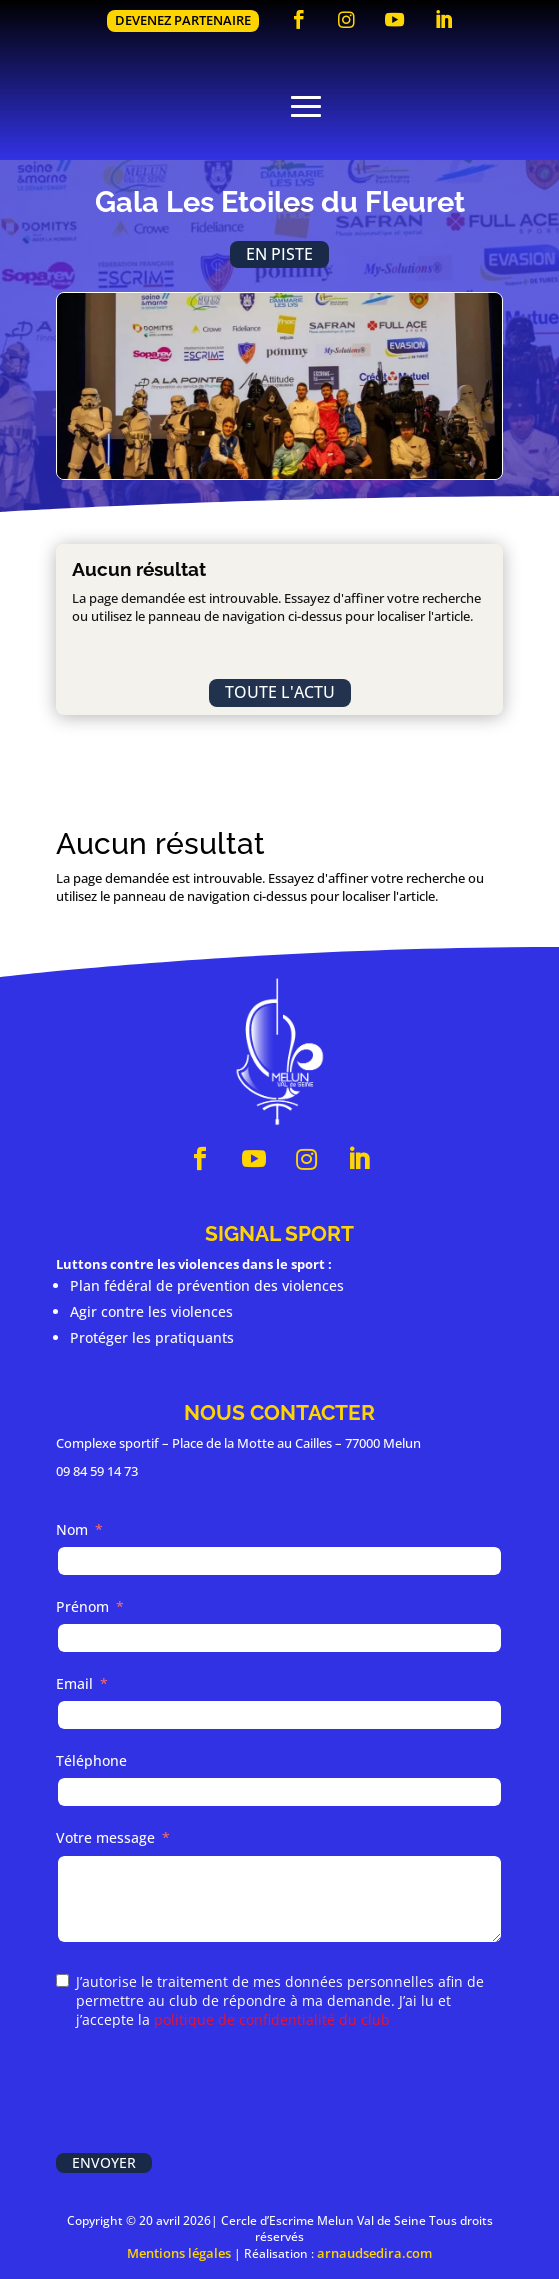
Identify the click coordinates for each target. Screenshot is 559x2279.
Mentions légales (179, 2253)
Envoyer (104, 2162)
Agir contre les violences (151, 1311)
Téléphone (91, 1760)
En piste (279, 254)
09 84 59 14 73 (97, 1471)
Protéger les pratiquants (152, 1337)
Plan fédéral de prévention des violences (207, 1285)
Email (74, 1683)
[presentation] (208, 2093)
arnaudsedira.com (374, 2253)
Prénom (82, 1606)
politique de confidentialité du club (272, 2019)
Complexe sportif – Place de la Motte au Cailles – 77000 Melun (238, 1443)
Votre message (105, 1837)
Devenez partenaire (183, 20)
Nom (72, 1529)
